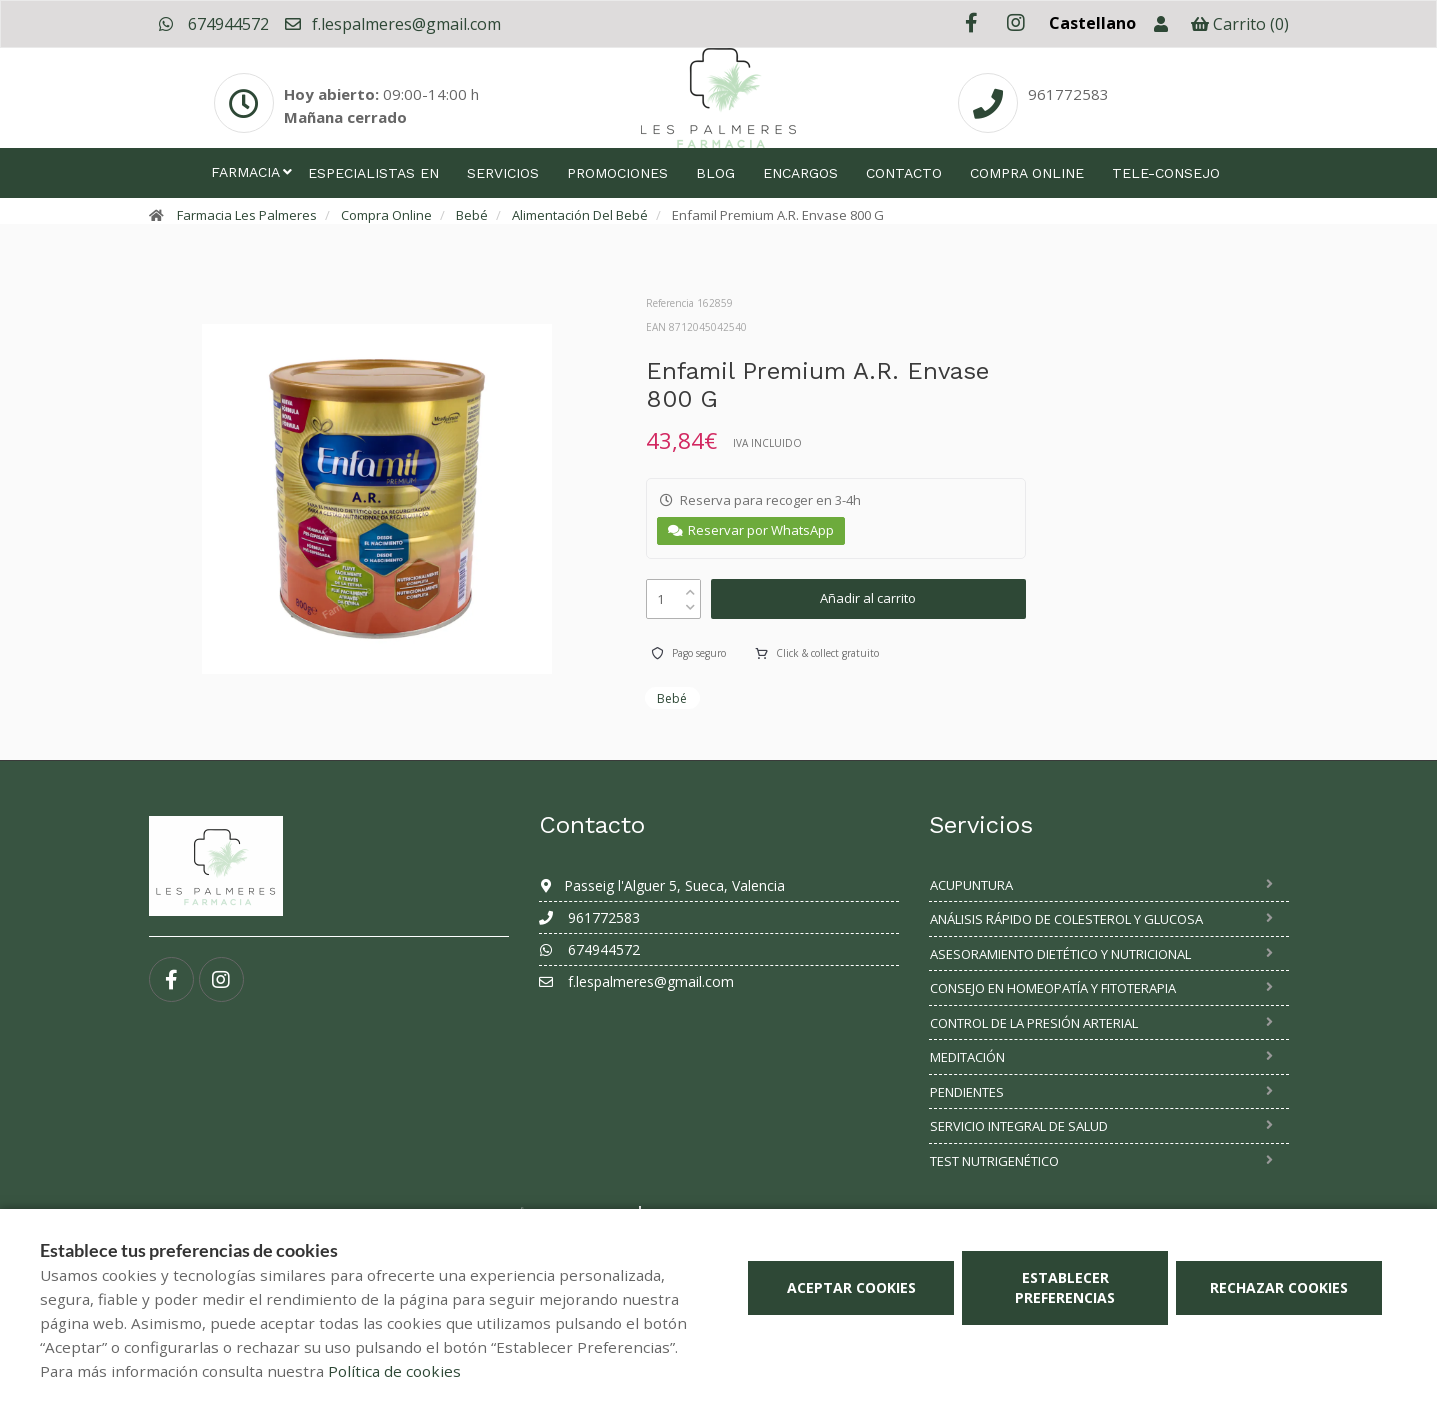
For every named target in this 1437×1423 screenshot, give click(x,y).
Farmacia (245, 172)
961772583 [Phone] (1068, 94)
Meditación (967, 1057)
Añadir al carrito (868, 598)
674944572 (214, 24)
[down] (690, 602)
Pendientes (967, 1092)
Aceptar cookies (851, 1287)
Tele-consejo (1166, 173)
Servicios (503, 173)
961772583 (589, 917)
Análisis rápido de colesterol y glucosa (1066, 919)
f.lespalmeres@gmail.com (392, 24)
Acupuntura (971, 885)
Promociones (617, 173)
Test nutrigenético (994, 1161)
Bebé (472, 215)
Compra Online (386, 215)
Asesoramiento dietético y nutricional (1060, 954)
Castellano (1092, 23)
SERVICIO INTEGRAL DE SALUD (1019, 1126)
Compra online (1027, 173)
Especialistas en (373, 173)
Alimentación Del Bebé (580, 215)
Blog (715, 173)
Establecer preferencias (1065, 1287)
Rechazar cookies (1279, 1287)
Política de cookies (394, 1371)
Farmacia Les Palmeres (247, 215)
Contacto (904, 173)
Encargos (800, 173)
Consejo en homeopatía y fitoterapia (1053, 988)
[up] (690, 587)
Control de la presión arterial (1034, 1023)
